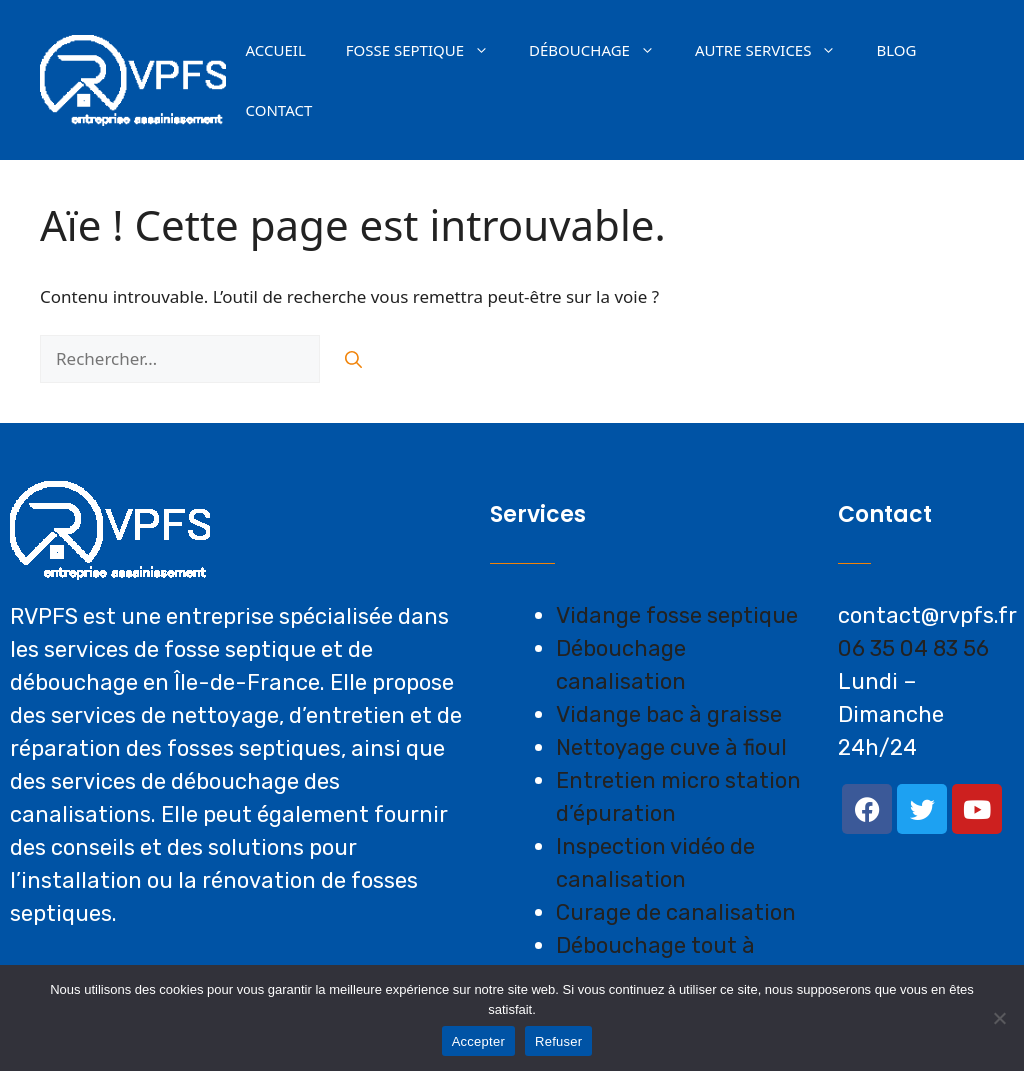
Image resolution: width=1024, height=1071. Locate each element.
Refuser (558, 1041)
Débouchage (602, 50)
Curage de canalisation (676, 912)
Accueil (276, 50)
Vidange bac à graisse (669, 714)
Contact (279, 110)
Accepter (478, 1041)
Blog (896, 50)
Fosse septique (427, 50)
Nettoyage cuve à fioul (671, 747)
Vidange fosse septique (677, 615)
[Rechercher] (353, 359)
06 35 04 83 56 (913, 648)
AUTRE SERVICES (776, 50)
